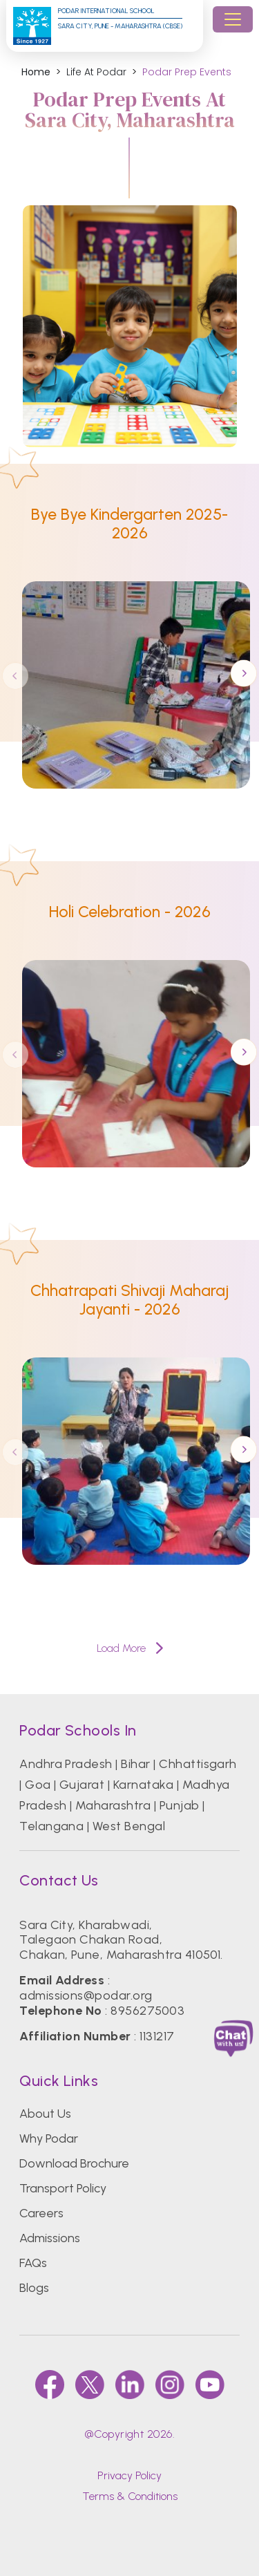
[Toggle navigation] (233, 19)
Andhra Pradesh (66, 1763)
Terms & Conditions (130, 2496)
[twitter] (89, 2384)
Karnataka (143, 1784)
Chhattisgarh (198, 1763)
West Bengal (129, 1826)
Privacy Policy (129, 2475)
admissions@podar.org (86, 1995)
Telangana (51, 1826)
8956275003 (147, 2010)
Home (35, 72)
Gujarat (81, 1784)
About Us (45, 2113)
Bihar (135, 1763)
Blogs (34, 2287)
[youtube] (209, 2384)
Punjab (180, 1805)
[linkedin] (129, 2384)
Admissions (49, 2238)
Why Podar (48, 2138)
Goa (37, 1784)
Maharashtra (113, 1805)
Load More (130, 1648)
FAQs (33, 2263)
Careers (41, 2213)
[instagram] (169, 2384)
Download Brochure (74, 2163)
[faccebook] (49, 2384)
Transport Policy (62, 2188)
